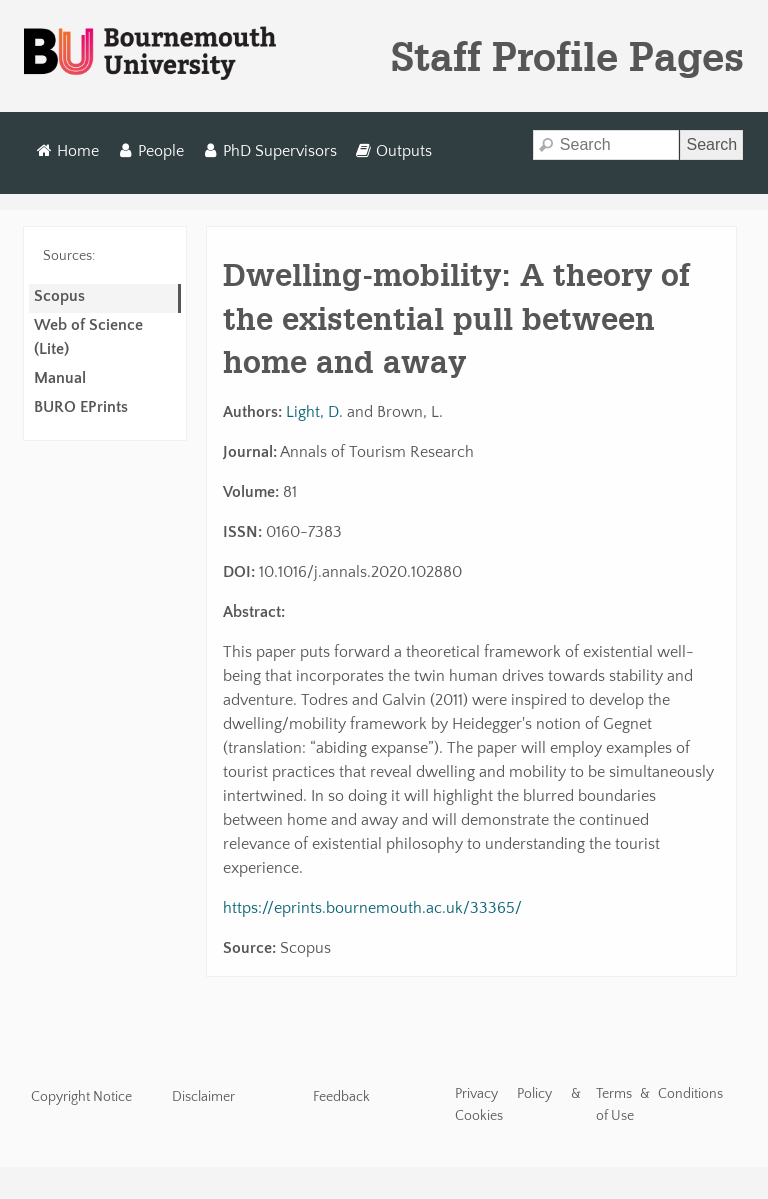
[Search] (606, 145)
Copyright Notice (81, 1097)
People (151, 151)
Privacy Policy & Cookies (518, 1105)
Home (68, 151)
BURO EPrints (81, 407)
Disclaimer (203, 1097)
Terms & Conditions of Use (659, 1105)
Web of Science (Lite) (88, 337)
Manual (60, 378)
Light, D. (314, 412)
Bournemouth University (150, 54)
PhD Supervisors (269, 151)
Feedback (341, 1097)
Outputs (393, 151)
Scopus (59, 296)
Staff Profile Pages (567, 56)
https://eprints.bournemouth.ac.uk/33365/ (372, 908)
